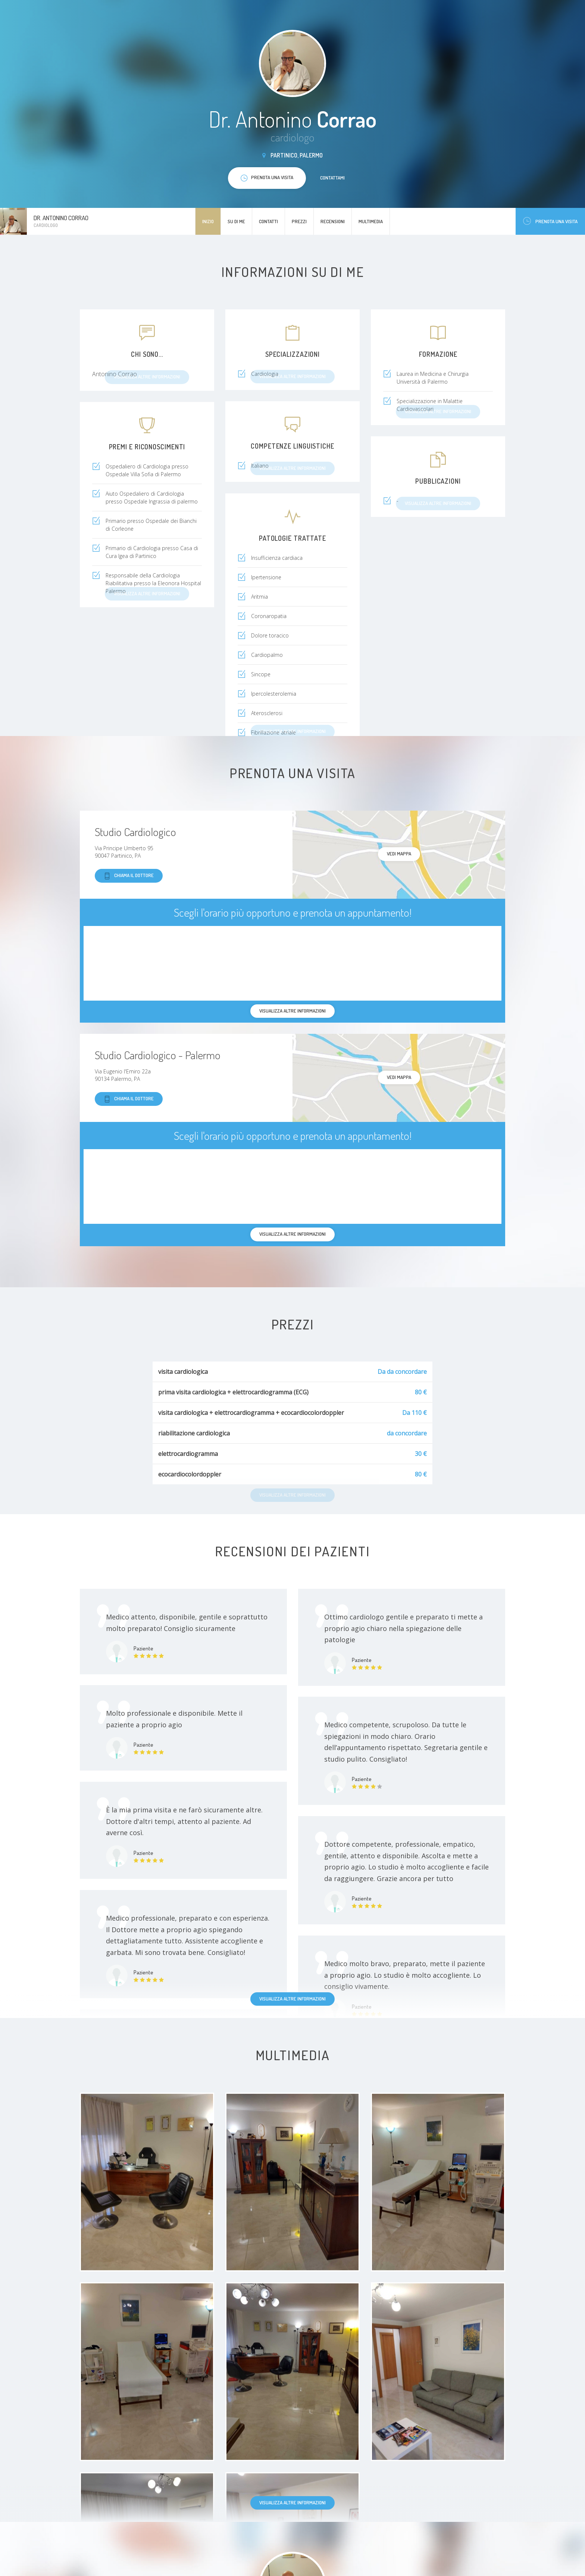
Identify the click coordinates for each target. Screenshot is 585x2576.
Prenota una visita (550, 221)
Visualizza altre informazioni (292, 1999)
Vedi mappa (399, 854)
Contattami (332, 178)
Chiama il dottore (129, 875)
